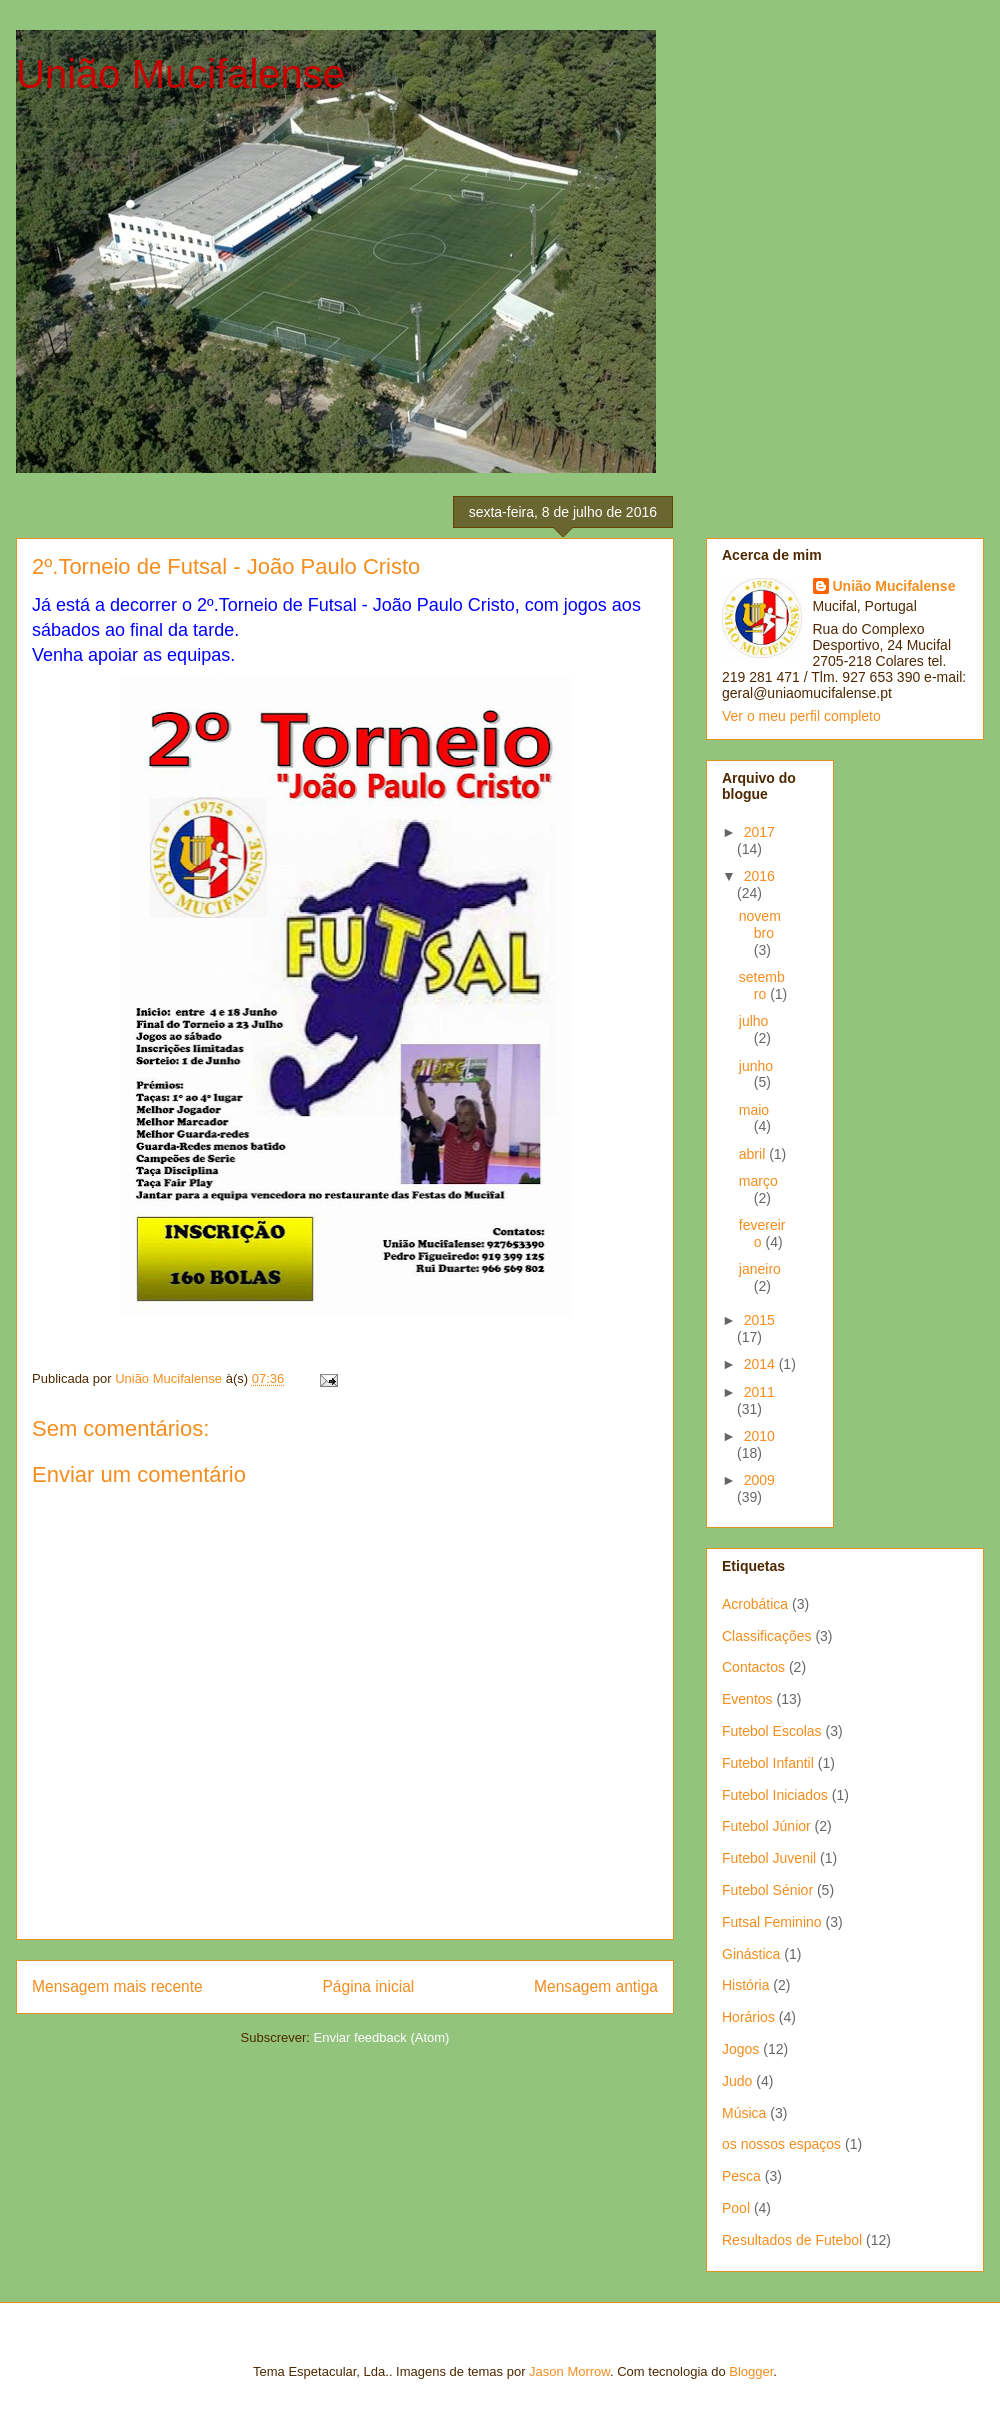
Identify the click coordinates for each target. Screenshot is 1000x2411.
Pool (736, 2208)
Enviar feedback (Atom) (382, 2037)
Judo (737, 2081)
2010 (759, 1436)
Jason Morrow (569, 2371)
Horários (748, 2017)
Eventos (747, 1699)
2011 (759, 1392)
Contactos (753, 1667)
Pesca (741, 2176)
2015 (759, 1320)
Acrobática (755, 1604)
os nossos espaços (781, 2144)
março (758, 1181)
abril (754, 1154)
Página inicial (368, 1986)
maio (754, 1110)
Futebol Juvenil (769, 1858)
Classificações (766, 1636)
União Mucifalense (180, 74)
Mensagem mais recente (117, 1986)
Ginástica (751, 1954)
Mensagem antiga (596, 1986)
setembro (762, 985)
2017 (759, 832)
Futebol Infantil (768, 1763)
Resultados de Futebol (792, 2240)
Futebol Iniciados (775, 1795)
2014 (761, 1364)
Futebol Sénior (767, 1890)
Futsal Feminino (772, 1922)
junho (756, 1066)
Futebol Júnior (766, 1826)
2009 (759, 1480)
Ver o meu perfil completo (801, 716)
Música (744, 2113)
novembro (760, 924)
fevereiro (762, 1233)
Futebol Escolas (772, 1731)
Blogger (751, 2371)
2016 (759, 876)
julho (754, 1021)
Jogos (740, 2049)
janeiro (760, 1269)
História (745, 1985)
